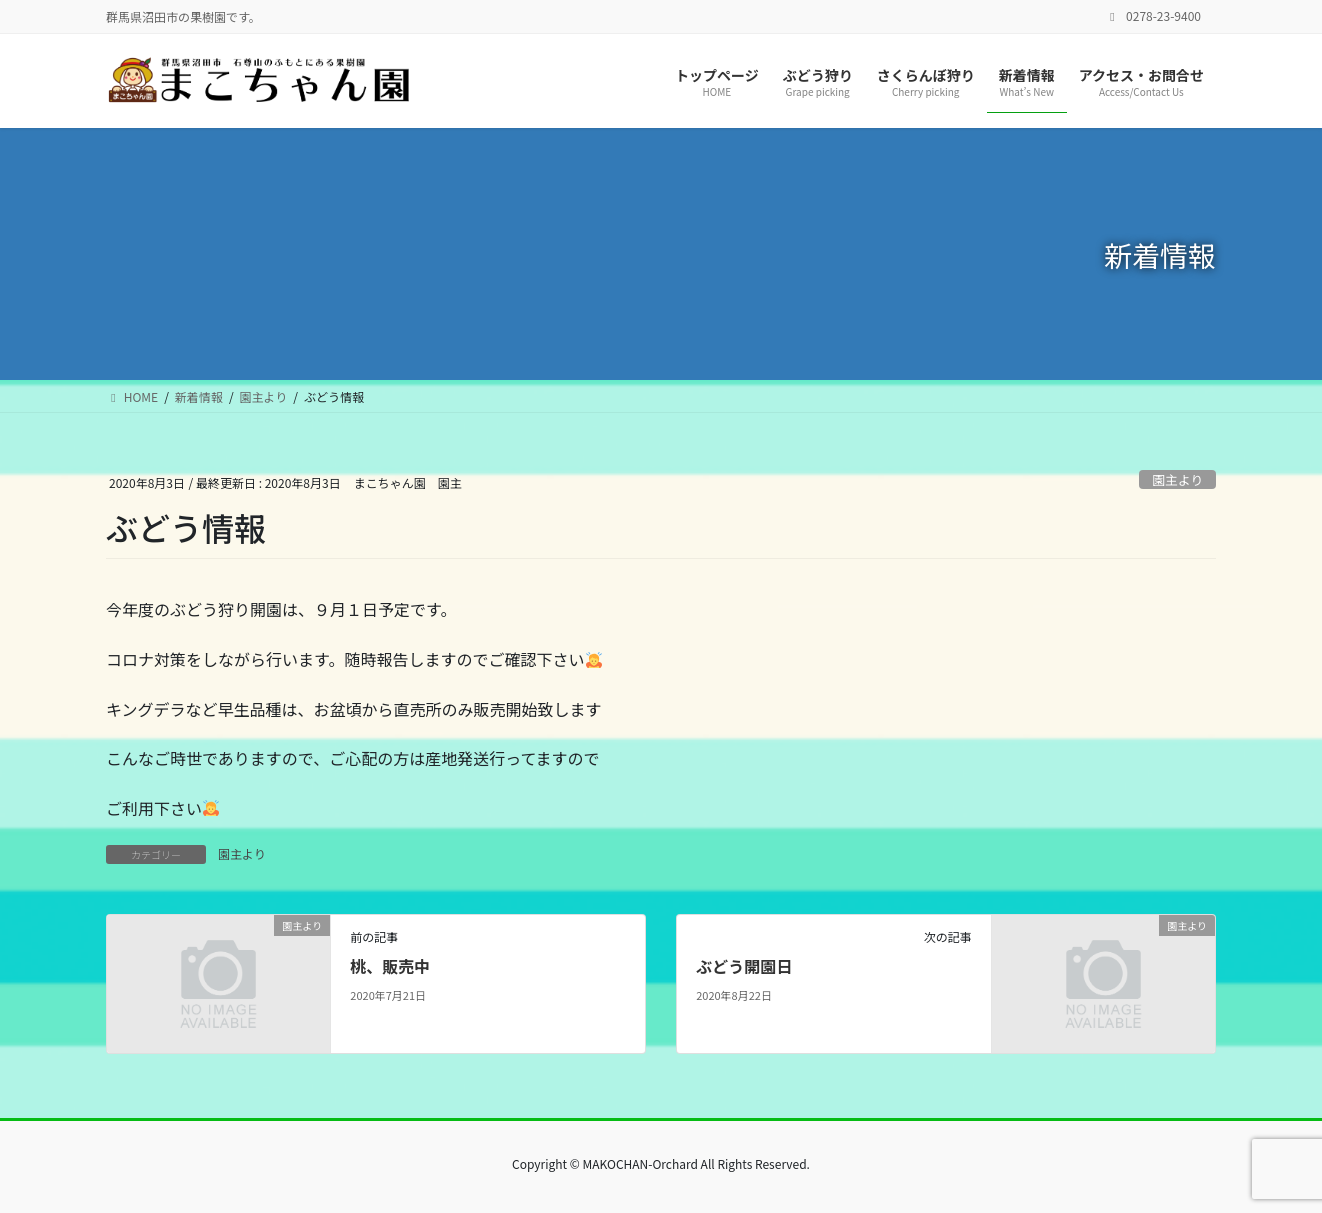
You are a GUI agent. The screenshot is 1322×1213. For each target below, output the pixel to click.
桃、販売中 (390, 966)
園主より (1177, 479)
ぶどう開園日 (744, 966)
